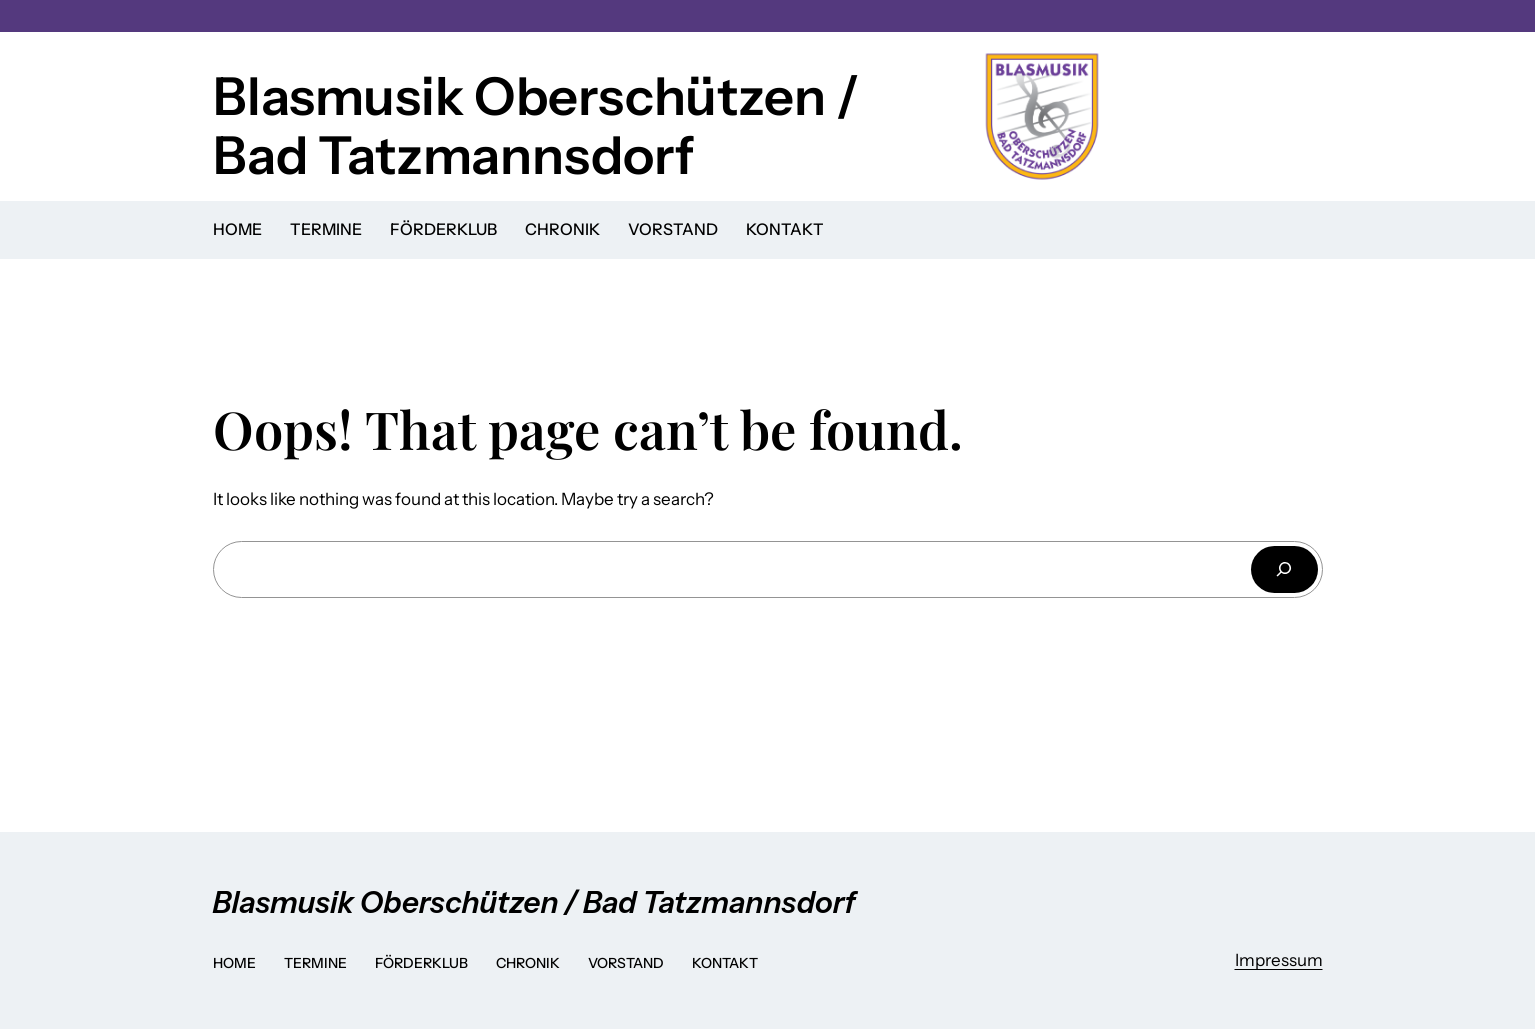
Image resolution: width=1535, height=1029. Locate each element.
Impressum (1279, 960)
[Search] (1284, 569)
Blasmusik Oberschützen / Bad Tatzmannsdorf (536, 125)
